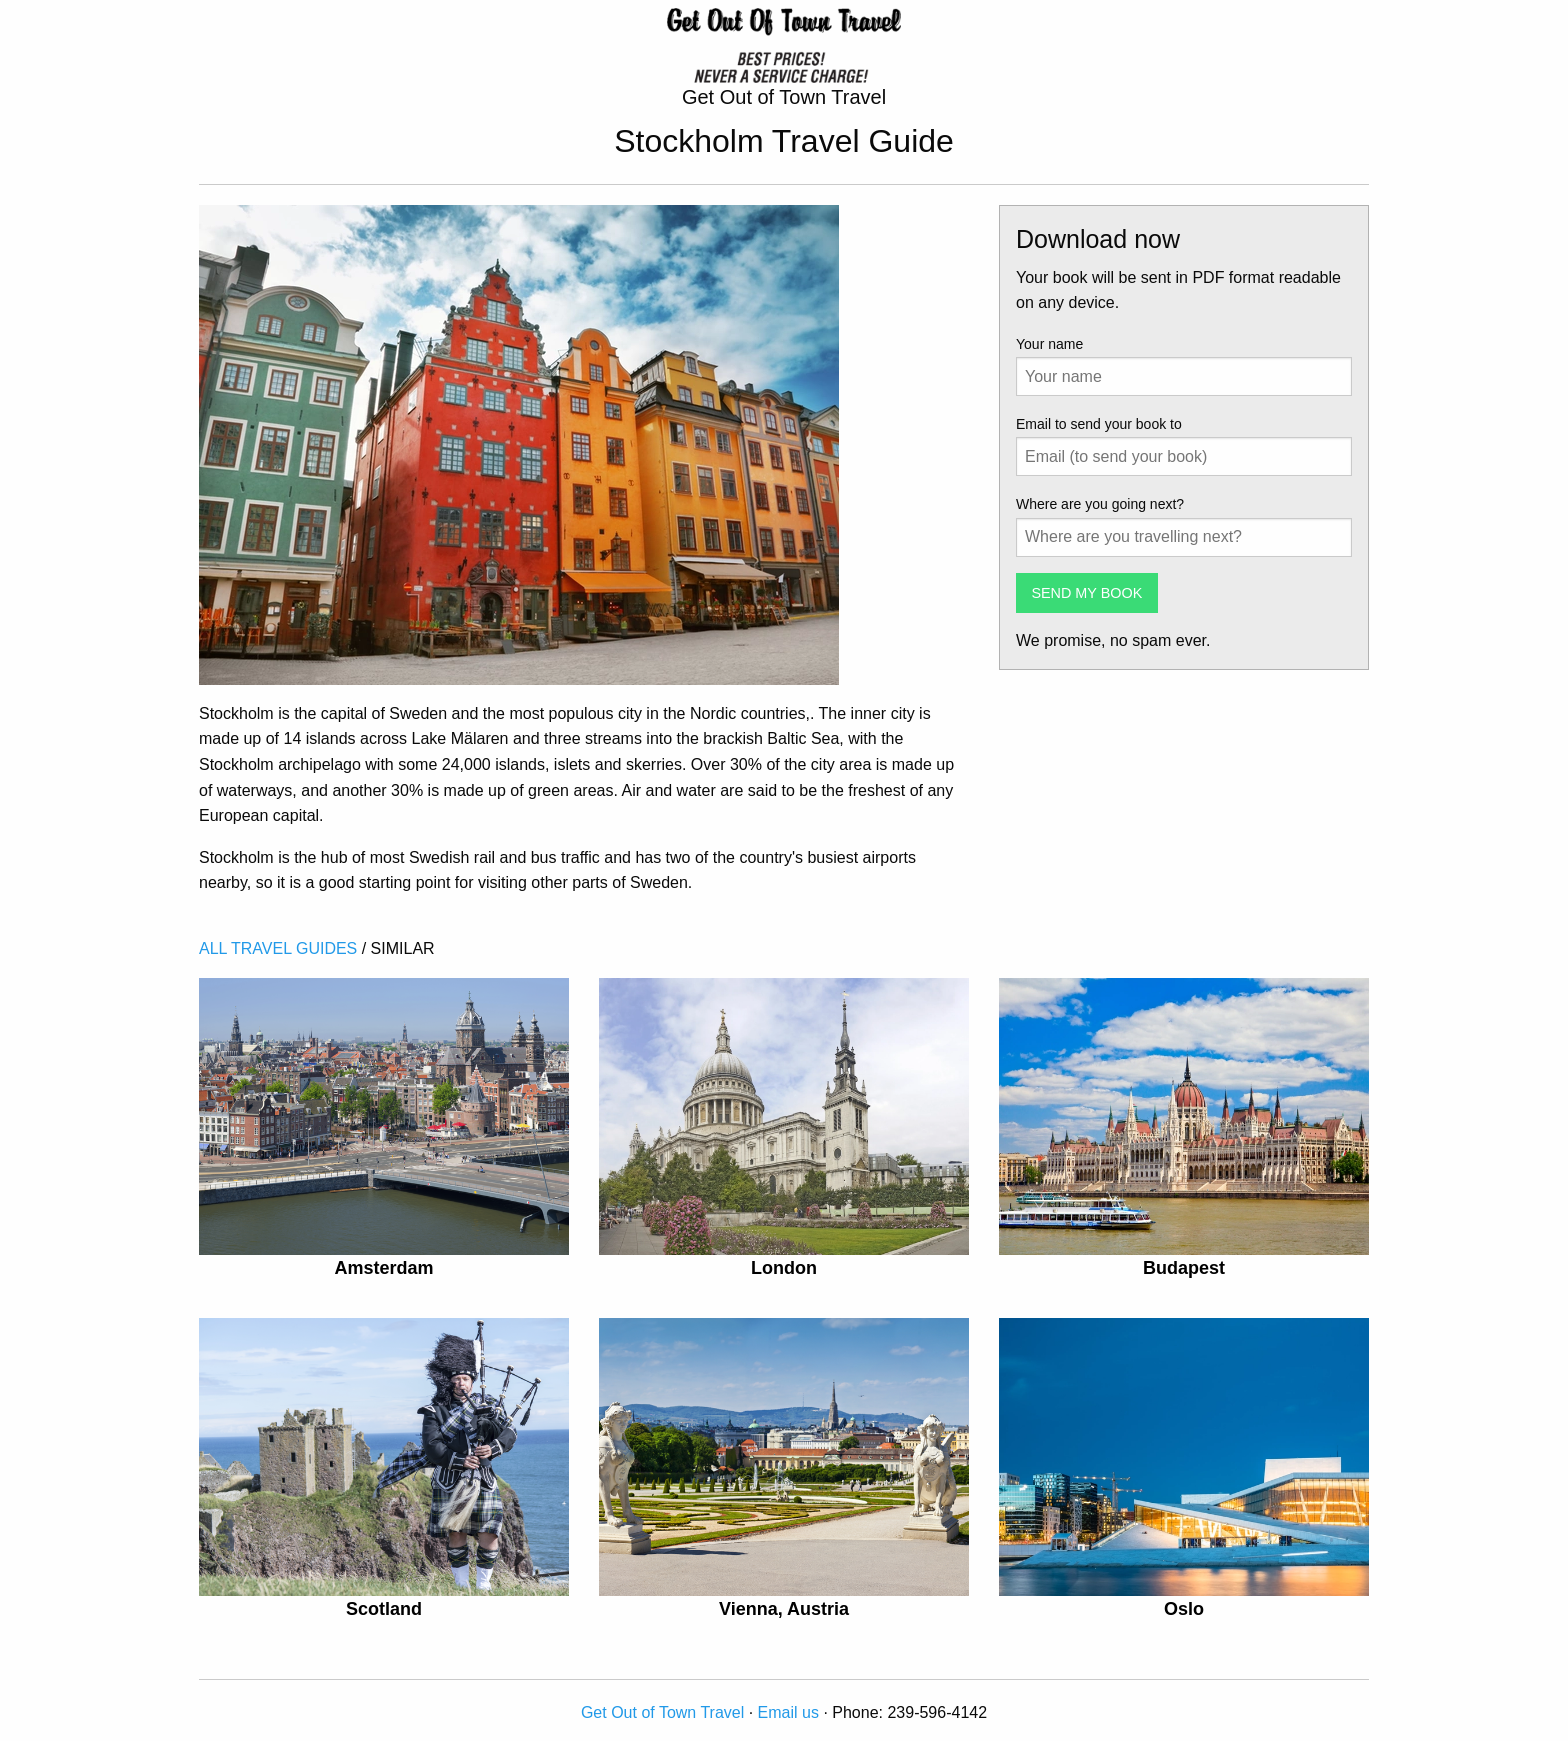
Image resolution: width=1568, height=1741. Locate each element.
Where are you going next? (1100, 504)
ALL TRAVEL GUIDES (278, 948)
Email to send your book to (1099, 424)
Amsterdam (383, 1268)
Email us (788, 1712)
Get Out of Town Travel (662, 1712)
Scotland (384, 1609)
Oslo (1184, 1609)
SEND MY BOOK (1086, 593)
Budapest (1184, 1268)
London (784, 1268)
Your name (1049, 344)
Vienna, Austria (784, 1609)
